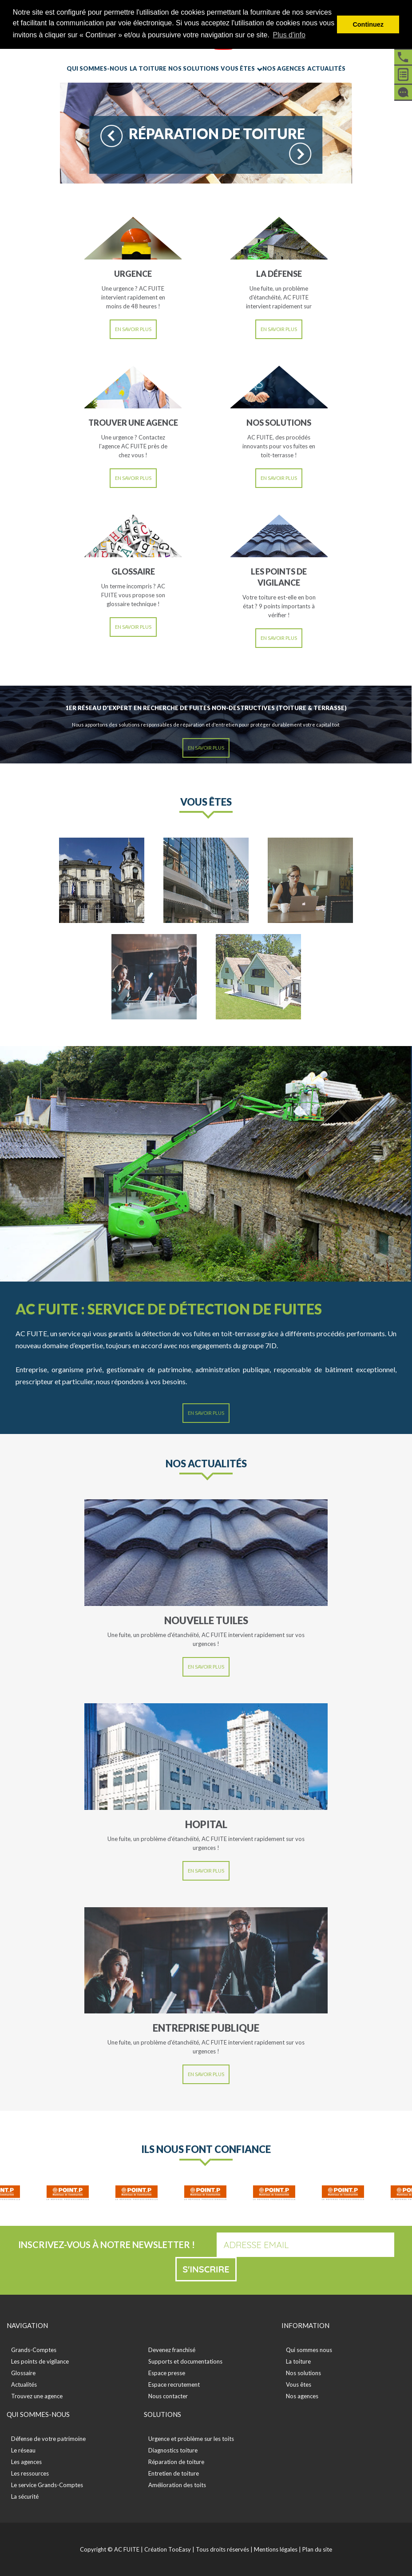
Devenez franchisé (171, 2349)
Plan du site (317, 2549)
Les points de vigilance (40, 2361)
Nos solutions (193, 68)
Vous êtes (238, 68)
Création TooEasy (167, 2549)
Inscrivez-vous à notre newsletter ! (106, 2244)
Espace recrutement (174, 2384)
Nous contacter (168, 2396)
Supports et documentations (185, 2361)
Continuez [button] (368, 24)
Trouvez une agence (37, 2396)
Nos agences (283, 68)
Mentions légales (275, 2549)
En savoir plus (133, 329)
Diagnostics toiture (173, 2450)
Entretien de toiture (173, 2473)
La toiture (148, 68)
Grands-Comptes (33, 2349)
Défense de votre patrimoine (48, 2438)
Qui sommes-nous (97, 68)
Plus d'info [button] (289, 35)
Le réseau (23, 2450)
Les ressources (30, 2473)
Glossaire (23, 2372)
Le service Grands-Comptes (47, 2484)
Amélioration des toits (177, 2484)
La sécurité (25, 2496)
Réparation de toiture (176, 2461)
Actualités (326, 68)
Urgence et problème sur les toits (191, 2438)
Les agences (26, 2461)
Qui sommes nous (309, 2349)
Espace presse (166, 2372)
